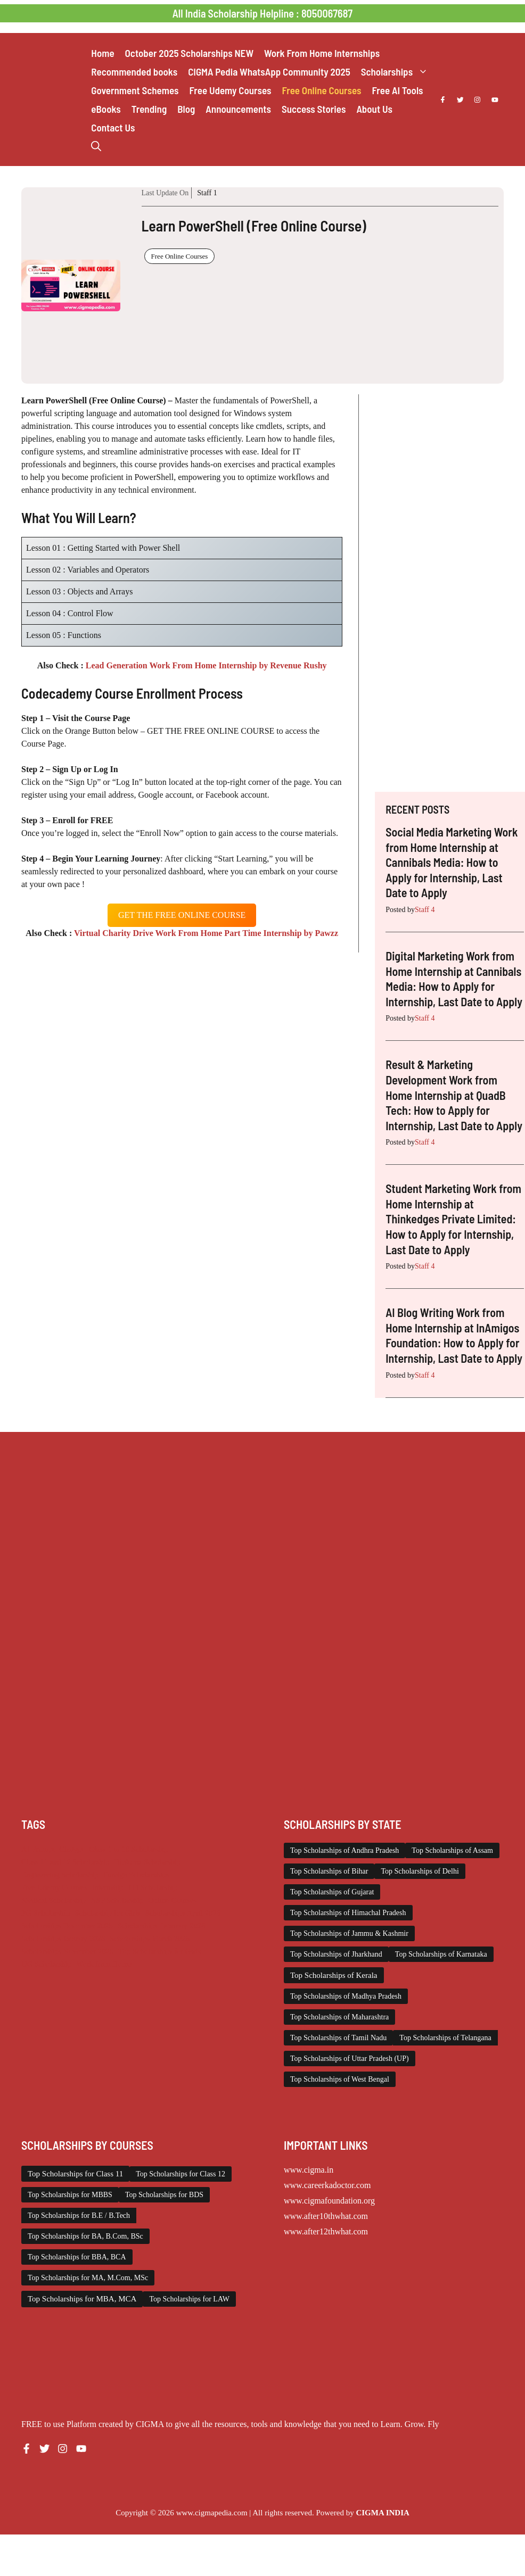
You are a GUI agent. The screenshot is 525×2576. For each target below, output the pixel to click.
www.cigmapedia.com (212, 2512)
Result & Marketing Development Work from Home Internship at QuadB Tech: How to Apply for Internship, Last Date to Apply (453, 1094)
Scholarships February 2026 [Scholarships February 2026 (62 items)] (161, 1925)
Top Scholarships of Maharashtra (339, 2017)
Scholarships (397, 71)
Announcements (238, 109)
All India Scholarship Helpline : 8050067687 (262, 13)
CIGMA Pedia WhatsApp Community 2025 (269, 71)
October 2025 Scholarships (189, 53)
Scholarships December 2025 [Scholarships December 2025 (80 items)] (67, 1925)
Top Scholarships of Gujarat (332, 1892)
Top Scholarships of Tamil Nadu (338, 2038)
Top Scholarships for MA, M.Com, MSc (88, 2278)
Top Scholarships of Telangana (445, 2038)
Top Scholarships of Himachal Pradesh (348, 1913)
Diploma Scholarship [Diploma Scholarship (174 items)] (147, 1862)
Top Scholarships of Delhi (419, 1871)
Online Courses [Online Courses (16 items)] (172, 1900)
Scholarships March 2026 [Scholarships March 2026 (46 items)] (150, 1938)
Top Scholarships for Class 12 (180, 2174)
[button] (96, 146)
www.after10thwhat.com (326, 2216)
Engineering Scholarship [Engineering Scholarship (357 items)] (60, 1874)
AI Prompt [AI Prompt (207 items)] (37, 1849)
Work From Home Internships (322, 53)
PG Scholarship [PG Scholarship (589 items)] (45, 1913)
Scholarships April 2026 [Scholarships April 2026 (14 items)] (183, 1913)
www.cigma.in (308, 2169)
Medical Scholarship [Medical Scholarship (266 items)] (53, 1900)
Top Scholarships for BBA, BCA (77, 2257)
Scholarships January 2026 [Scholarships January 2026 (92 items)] (63, 1938)
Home (102, 53)
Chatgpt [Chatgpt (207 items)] (71, 1849)
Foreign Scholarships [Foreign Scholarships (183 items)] (136, 1874)
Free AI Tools (397, 90)
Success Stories (314, 109)
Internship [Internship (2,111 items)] (108, 1887)
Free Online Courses (322, 90)
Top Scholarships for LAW (189, 2299)
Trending (149, 109)
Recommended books (134, 71)
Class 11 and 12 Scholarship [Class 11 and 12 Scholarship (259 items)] (65, 1862)
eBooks (105, 109)
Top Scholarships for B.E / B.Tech (79, 2215)
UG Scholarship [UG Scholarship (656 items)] (46, 1964)
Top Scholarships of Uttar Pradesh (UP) (349, 2059)
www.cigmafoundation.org (329, 2200)
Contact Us (113, 127)
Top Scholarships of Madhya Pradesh (345, 1996)
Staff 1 (207, 193)
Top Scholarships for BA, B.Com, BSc (85, 2236)
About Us (374, 109)
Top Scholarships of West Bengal (339, 2079)
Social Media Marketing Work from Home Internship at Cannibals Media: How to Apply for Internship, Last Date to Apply (451, 862)
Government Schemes (134, 90)
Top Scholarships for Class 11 (75, 2173)
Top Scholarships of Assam (452, 1850)
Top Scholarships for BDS (164, 2195)
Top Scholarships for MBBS (70, 2195)
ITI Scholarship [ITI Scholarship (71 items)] (152, 1887)
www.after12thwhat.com (326, 2231)
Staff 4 (424, 910)
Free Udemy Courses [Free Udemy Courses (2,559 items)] (54, 1887)
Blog (186, 109)
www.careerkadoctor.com (327, 2185)
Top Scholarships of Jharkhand (336, 1954)
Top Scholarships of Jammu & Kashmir (349, 1933)
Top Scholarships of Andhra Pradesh (344, 1850)
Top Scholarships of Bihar (329, 1871)
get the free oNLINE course (181, 915)
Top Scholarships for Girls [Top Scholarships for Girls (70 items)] (159, 1951)
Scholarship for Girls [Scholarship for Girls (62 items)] (108, 1913)
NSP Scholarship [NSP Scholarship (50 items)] (117, 1900)
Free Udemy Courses (231, 90)
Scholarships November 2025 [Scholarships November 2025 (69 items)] (67, 1951)
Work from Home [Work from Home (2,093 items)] (104, 1964)
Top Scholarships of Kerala (334, 1975)
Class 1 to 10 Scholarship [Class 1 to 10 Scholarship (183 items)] (128, 1849)
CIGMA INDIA (382, 2512)
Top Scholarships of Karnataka (441, 1954)
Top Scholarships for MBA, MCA (82, 2299)
